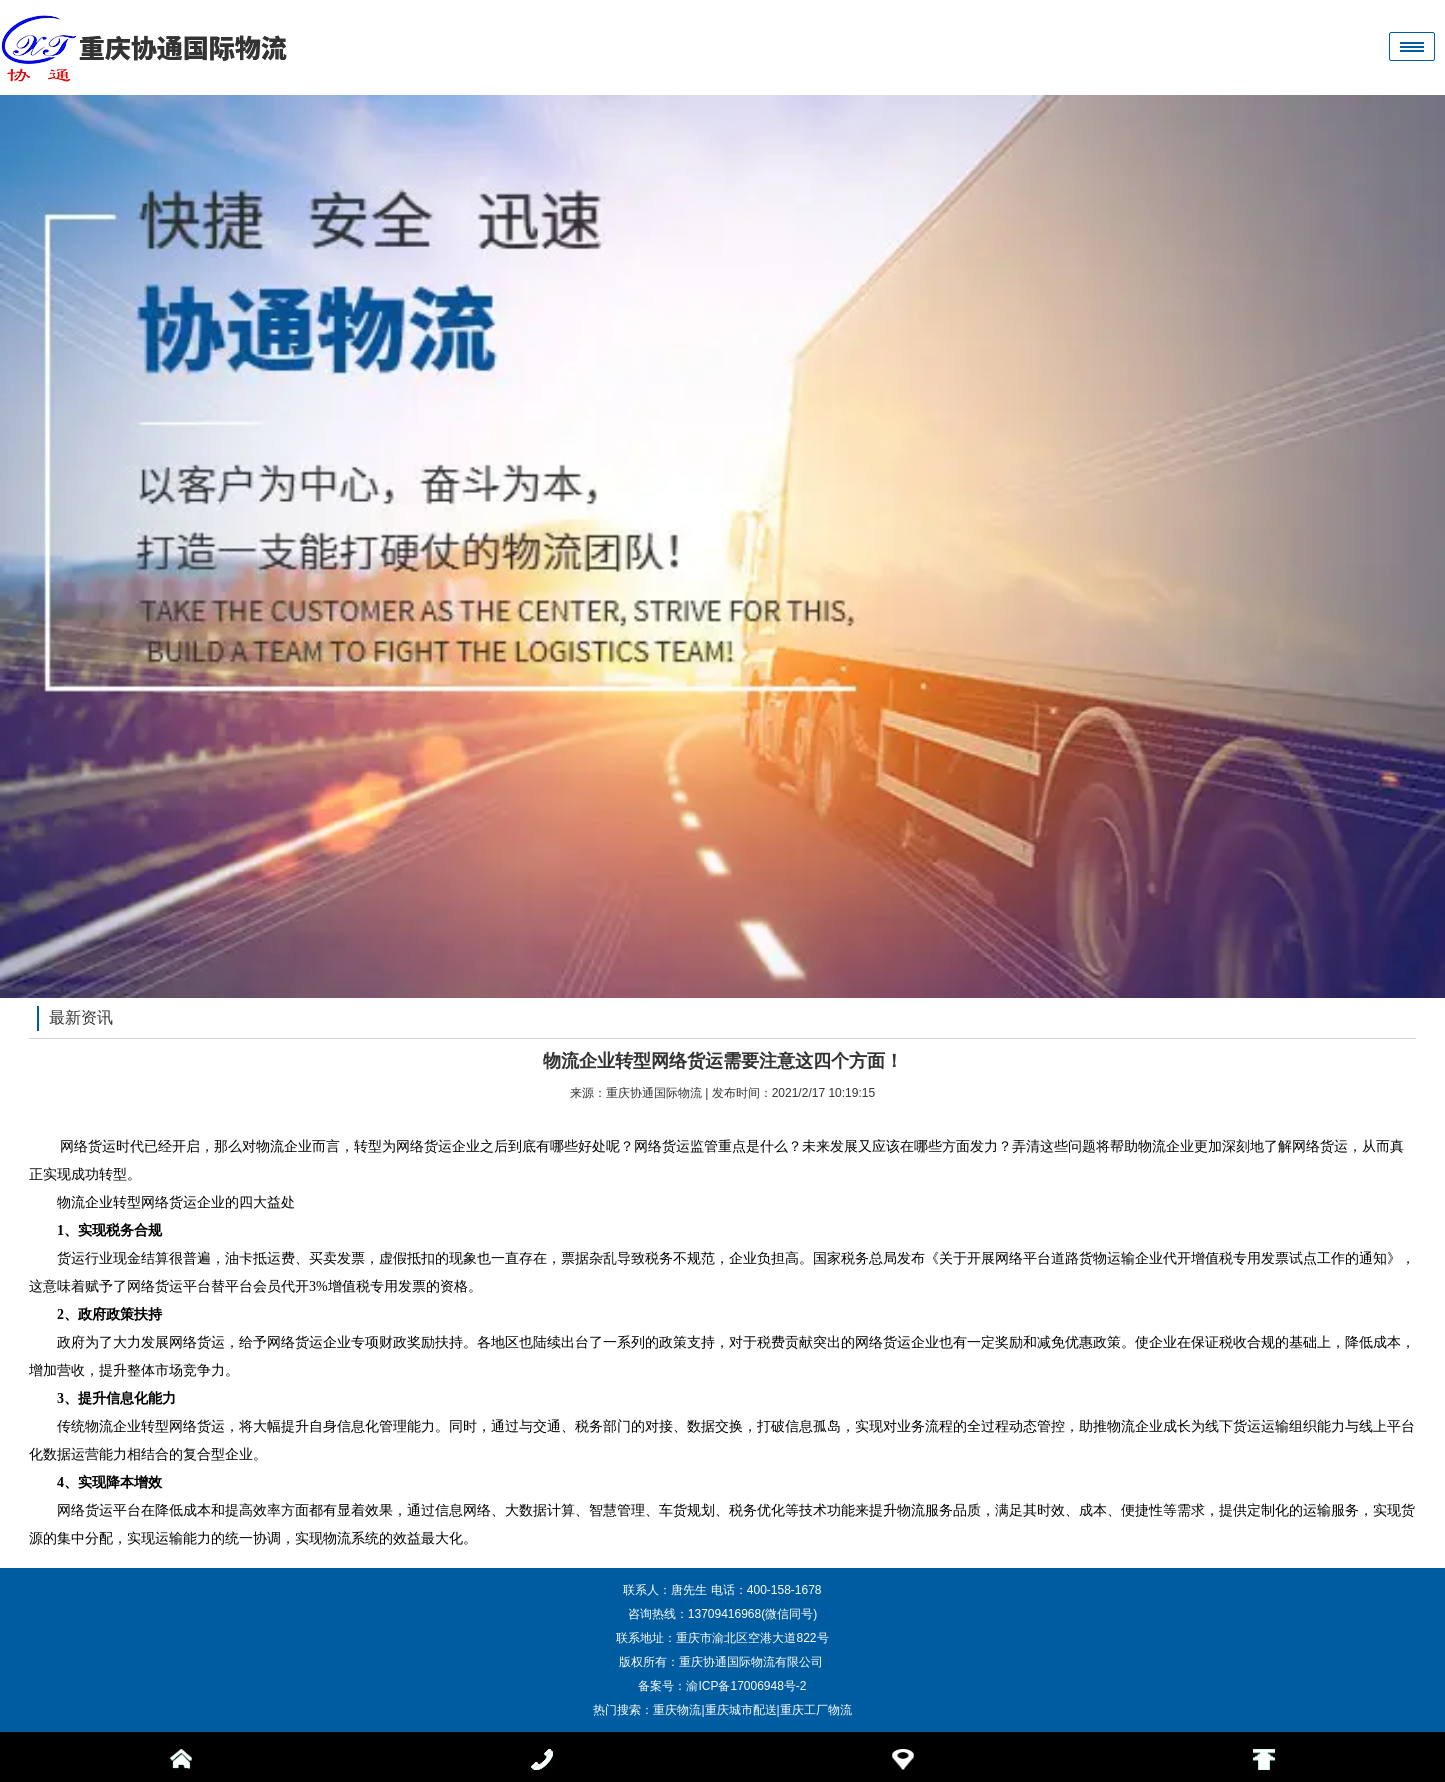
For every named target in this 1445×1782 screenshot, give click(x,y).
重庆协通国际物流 (654, 1093)
